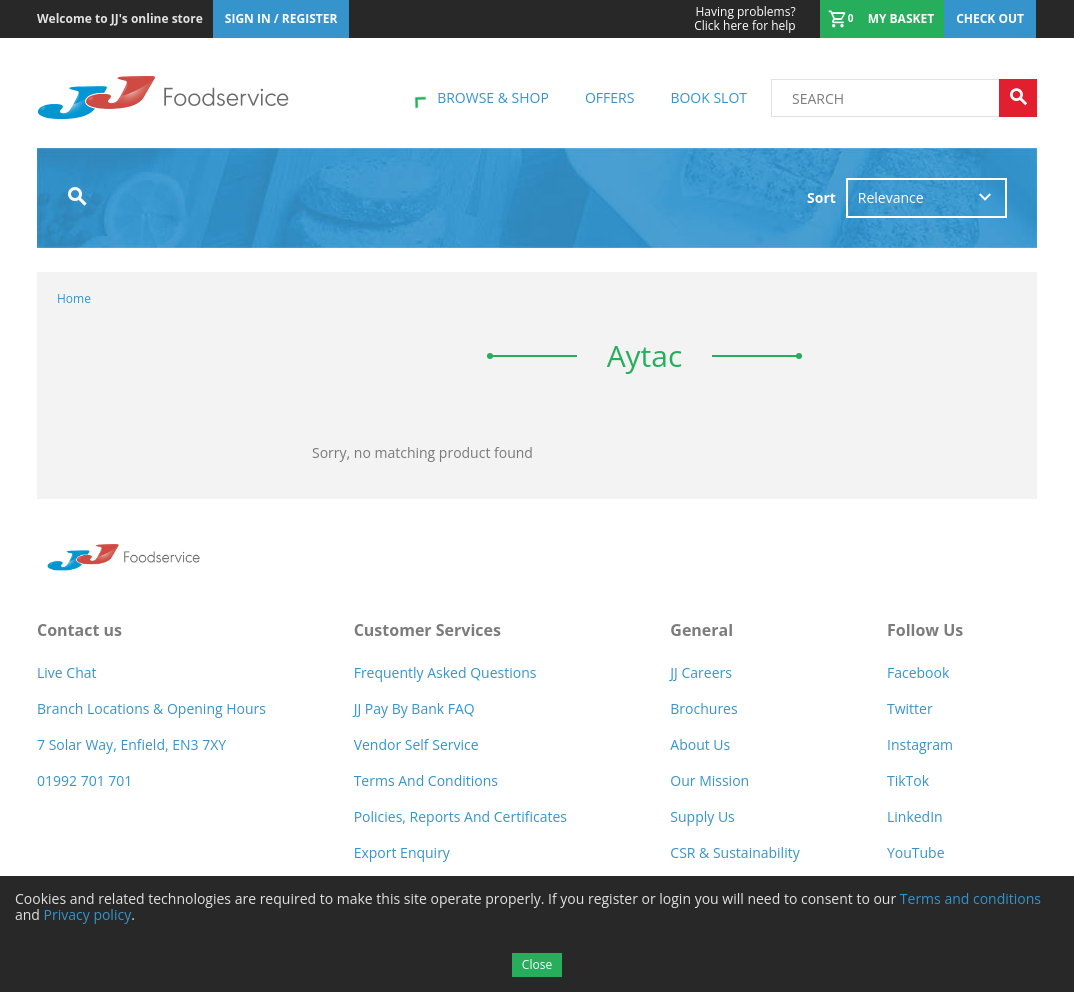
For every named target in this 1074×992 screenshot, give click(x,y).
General (701, 630)
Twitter (910, 708)
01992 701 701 (84, 780)
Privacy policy (88, 914)
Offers (609, 97)
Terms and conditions (970, 898)
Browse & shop (493, 97)
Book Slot (708, 97)
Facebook (918, 672)
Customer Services (427, 630)
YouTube (916, 852)
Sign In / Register (281, 18)
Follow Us (925, 630)
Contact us (79, 630)
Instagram (920, 744)
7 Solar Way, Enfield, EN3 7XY (131, 744)
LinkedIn (915, 816)
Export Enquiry (402, 852)
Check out (990, 18)
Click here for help (744, 19)
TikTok (908, 780)
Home (74, 298)
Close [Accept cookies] (537, 964)
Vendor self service (416, 744)
